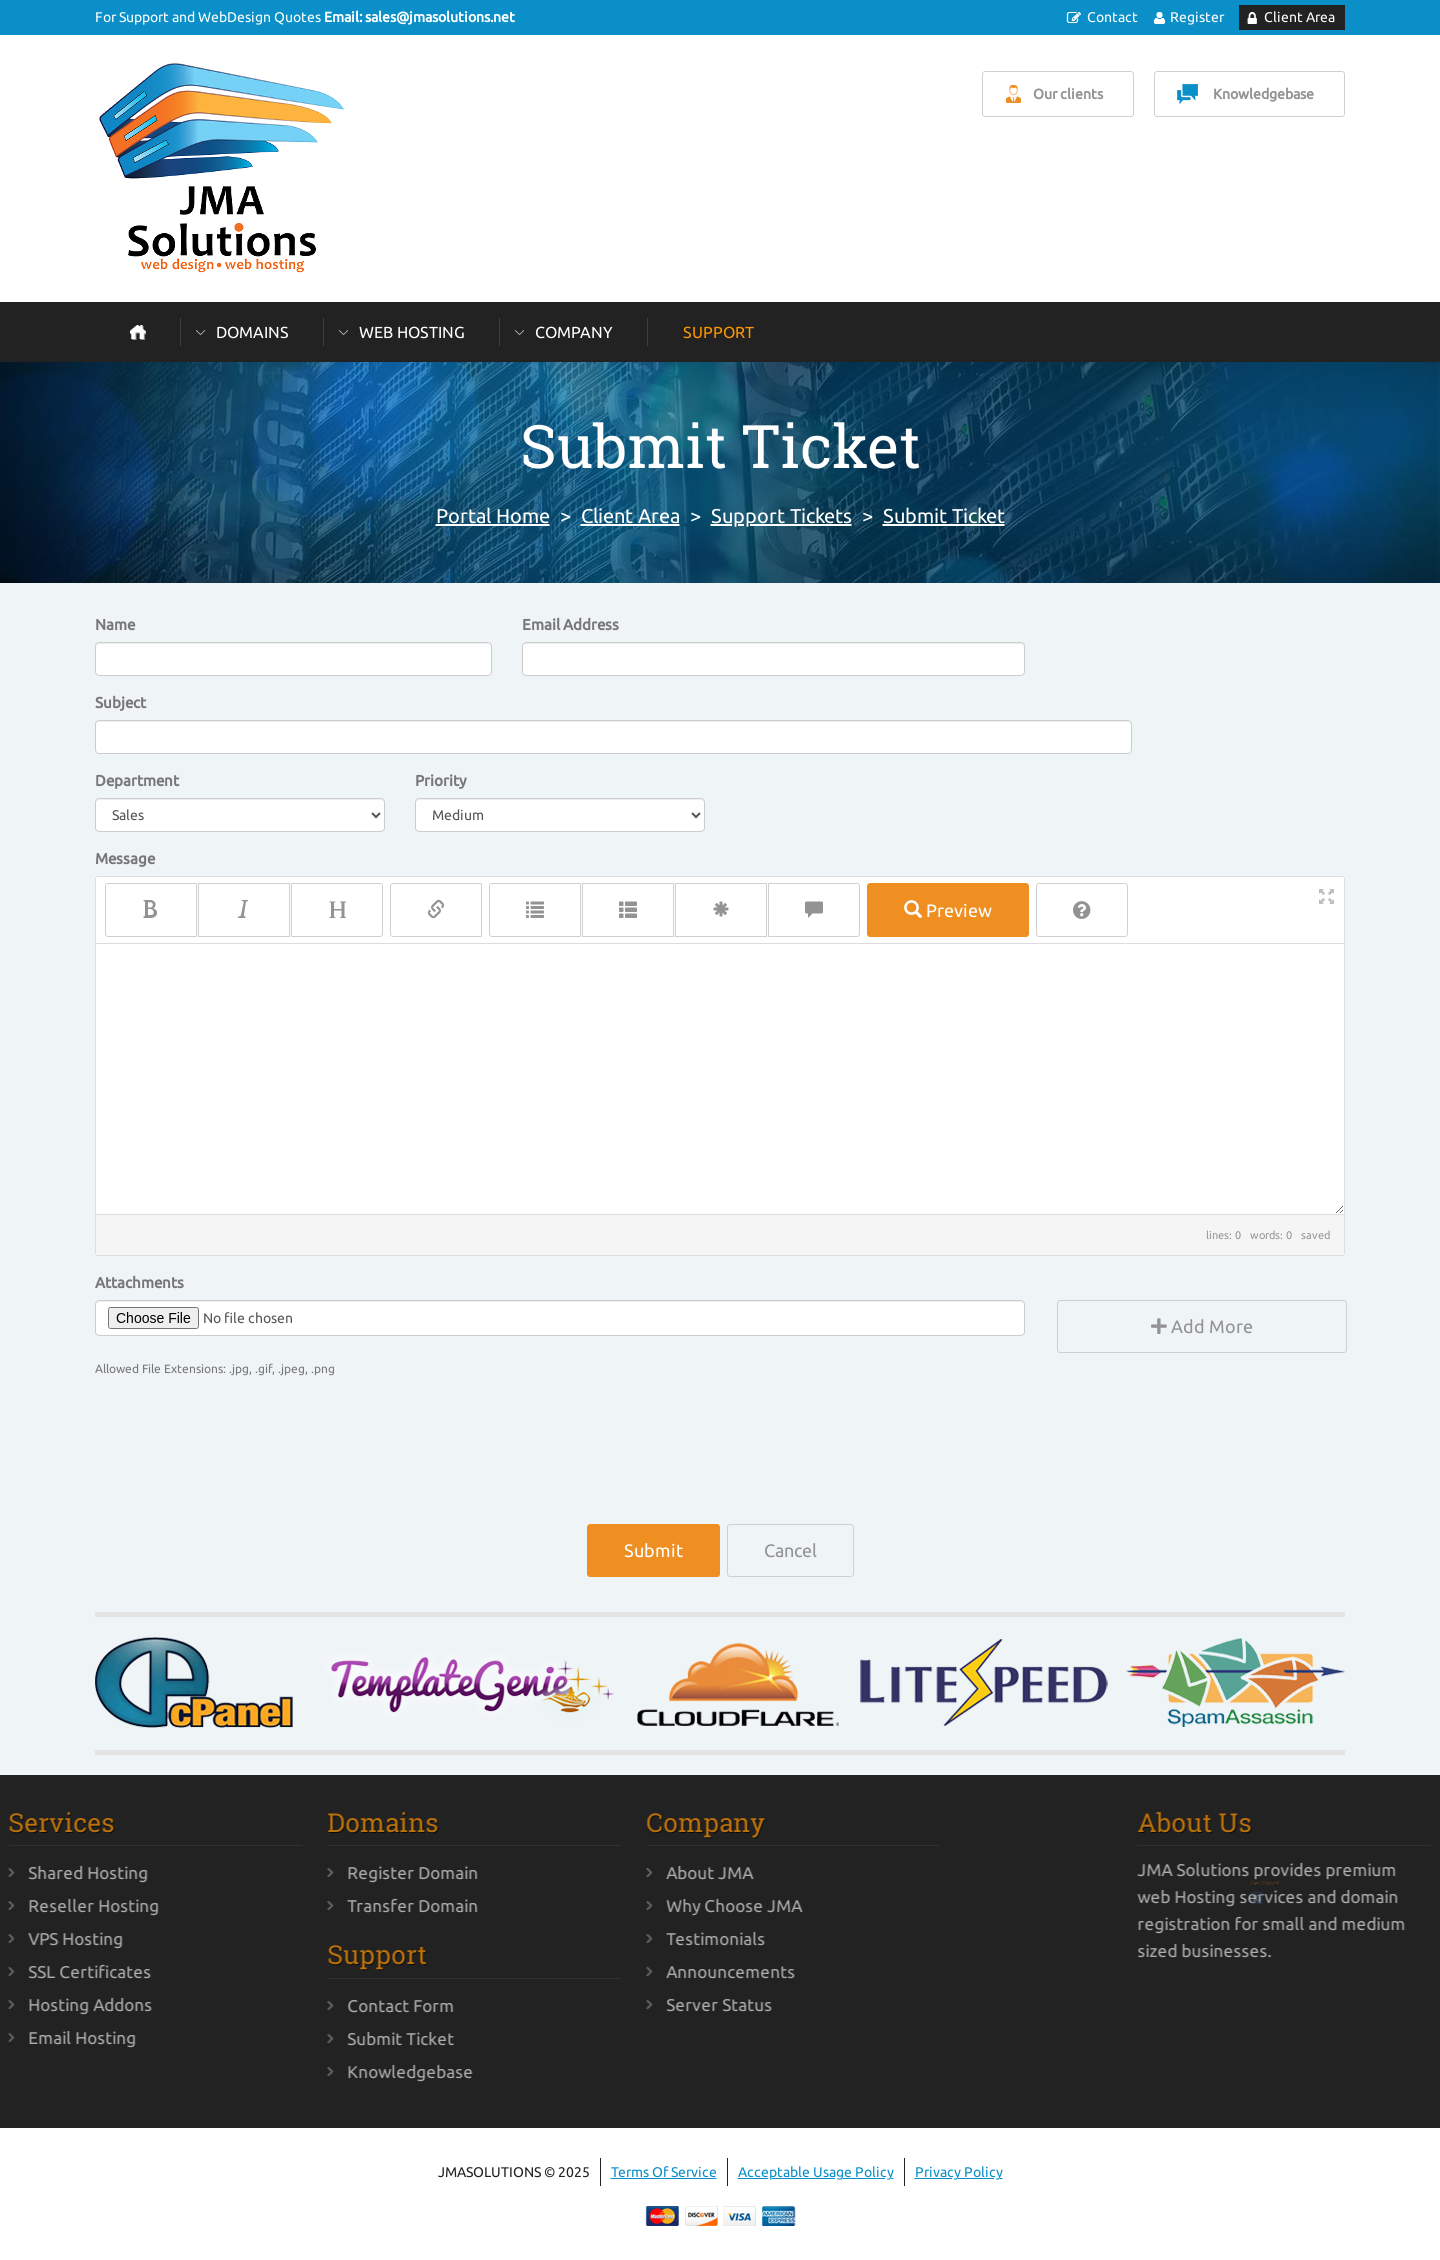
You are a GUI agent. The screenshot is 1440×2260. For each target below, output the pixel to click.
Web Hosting (412, 332)
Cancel (790, 1550)
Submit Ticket (944, 515)
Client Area (1299, 17)
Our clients (1068, 94)
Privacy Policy (959, 2172)
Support (718, 332)
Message (125, 858)
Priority (440, 780)
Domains (252, 332)
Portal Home (493, 515)
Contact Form (324, 2005)
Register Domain (336, 1872)
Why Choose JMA (657, 1905)
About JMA (632, 1872)
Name (115, 624)
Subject (120, 702)
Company (574, 332)
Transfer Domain (336, 1905)
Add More (1202, 1326)
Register (1197, 17)
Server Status (642, 2004)
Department (137, 780)
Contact (1112, 17)
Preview (948, 910)
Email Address (570, 624)
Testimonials (638, 1938)
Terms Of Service (664, 2172)
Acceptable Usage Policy (816, 2172)
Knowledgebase (1263, 94)
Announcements (653, 1971)
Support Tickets (781, 515)
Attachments (139, 1282)
